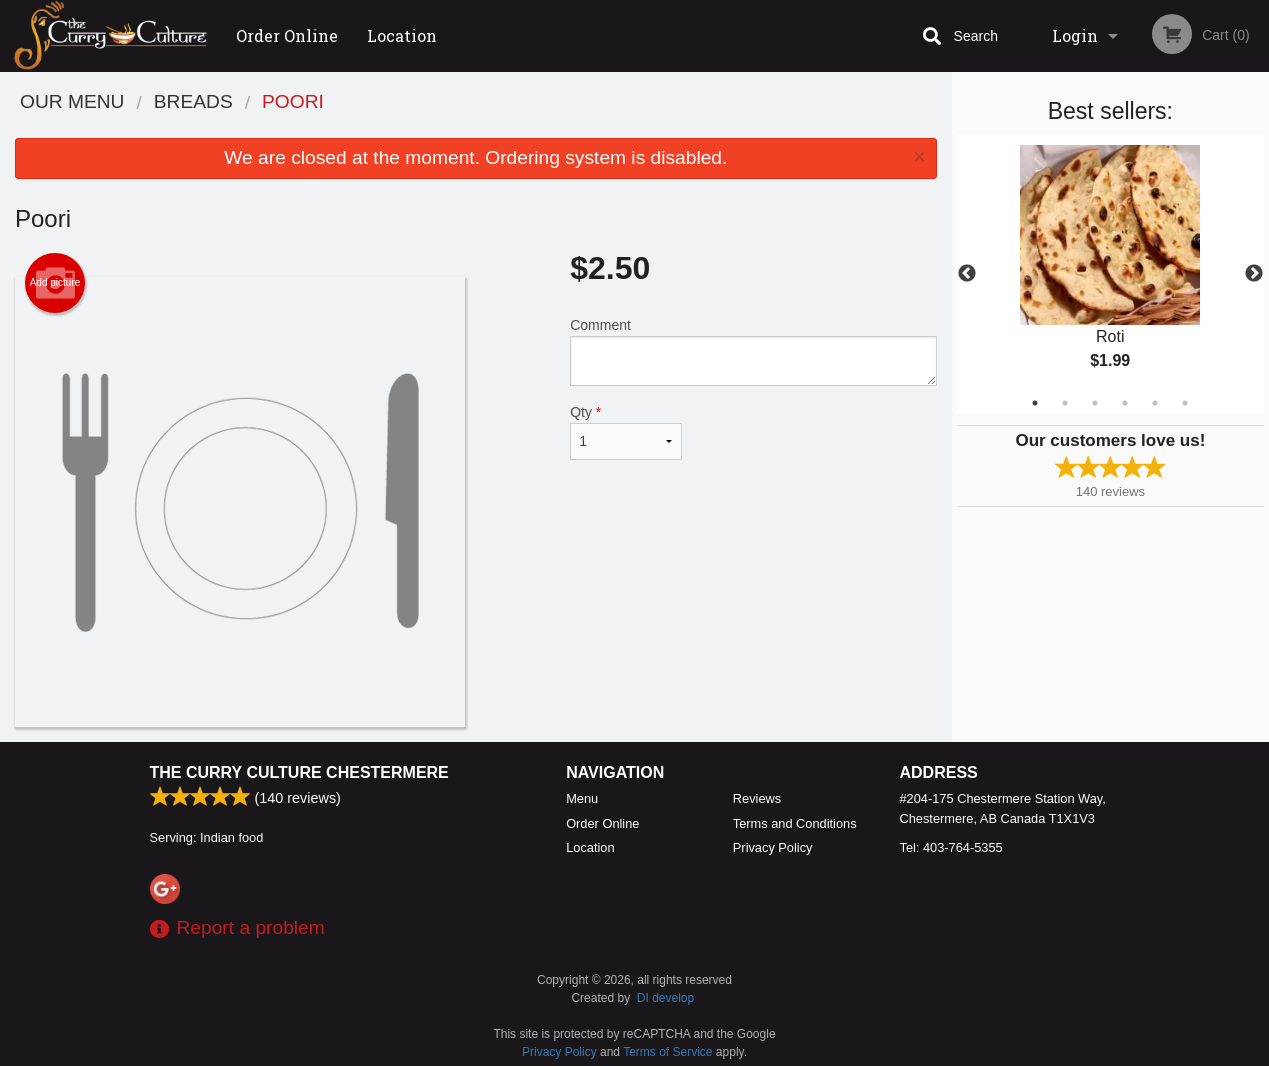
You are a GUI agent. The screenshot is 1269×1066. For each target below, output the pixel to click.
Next (1254, 274)
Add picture (55, 283)
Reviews (757, 798)
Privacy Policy (773, 847)
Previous (967, 274)
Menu (582, 798)
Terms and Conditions (795, 823)
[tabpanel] (1110, 274)
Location (402, 35)
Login (1075, 35)
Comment (753, 351)
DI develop (665, 998)
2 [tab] (1065, 403)
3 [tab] (1095, 403)
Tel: (951, 847)
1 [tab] (1035, 403)
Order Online (287, 35)
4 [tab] (1125, 403)
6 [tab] (1185, 403)
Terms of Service (667, 1052)
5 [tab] (1155, 403)
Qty (626, 432)
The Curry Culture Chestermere (299, 772)
